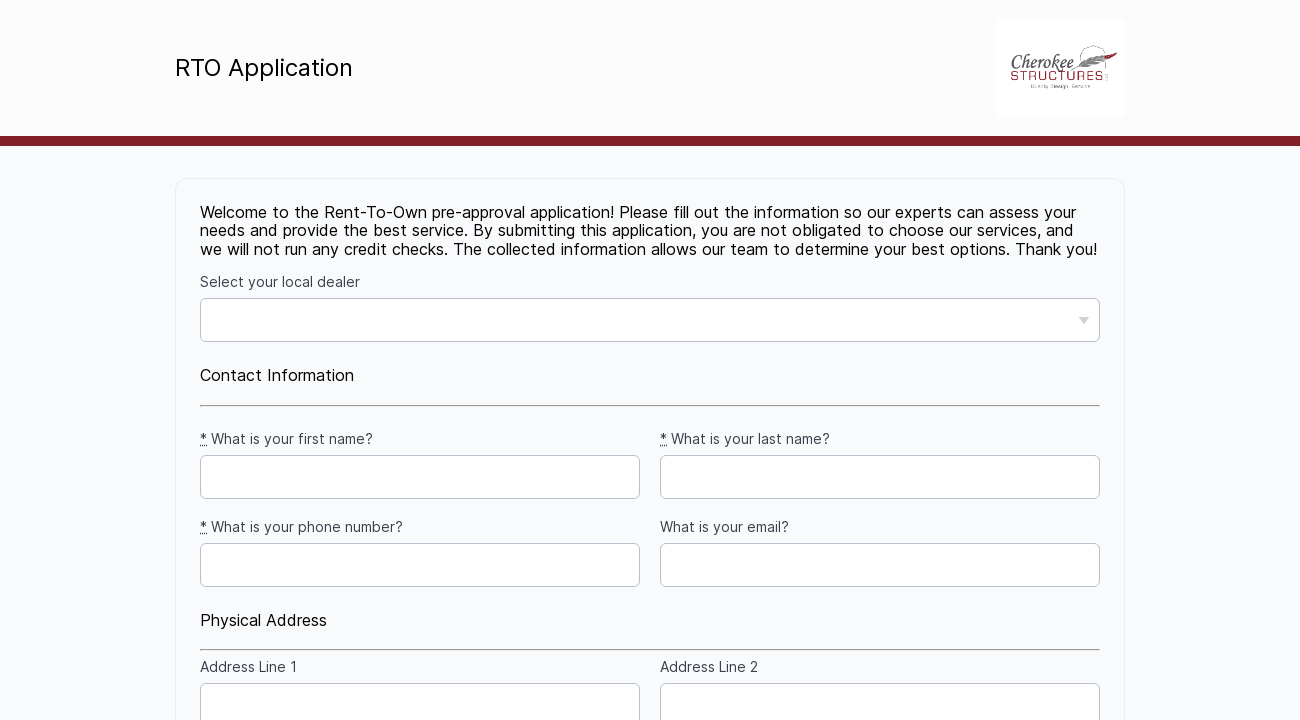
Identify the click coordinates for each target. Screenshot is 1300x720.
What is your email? (724, 527)
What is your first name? (286, 439)
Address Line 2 (709, 667)
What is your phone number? (301, 527)
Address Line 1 (248, 667)
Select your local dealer (280, 282)
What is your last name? (745, 439)
